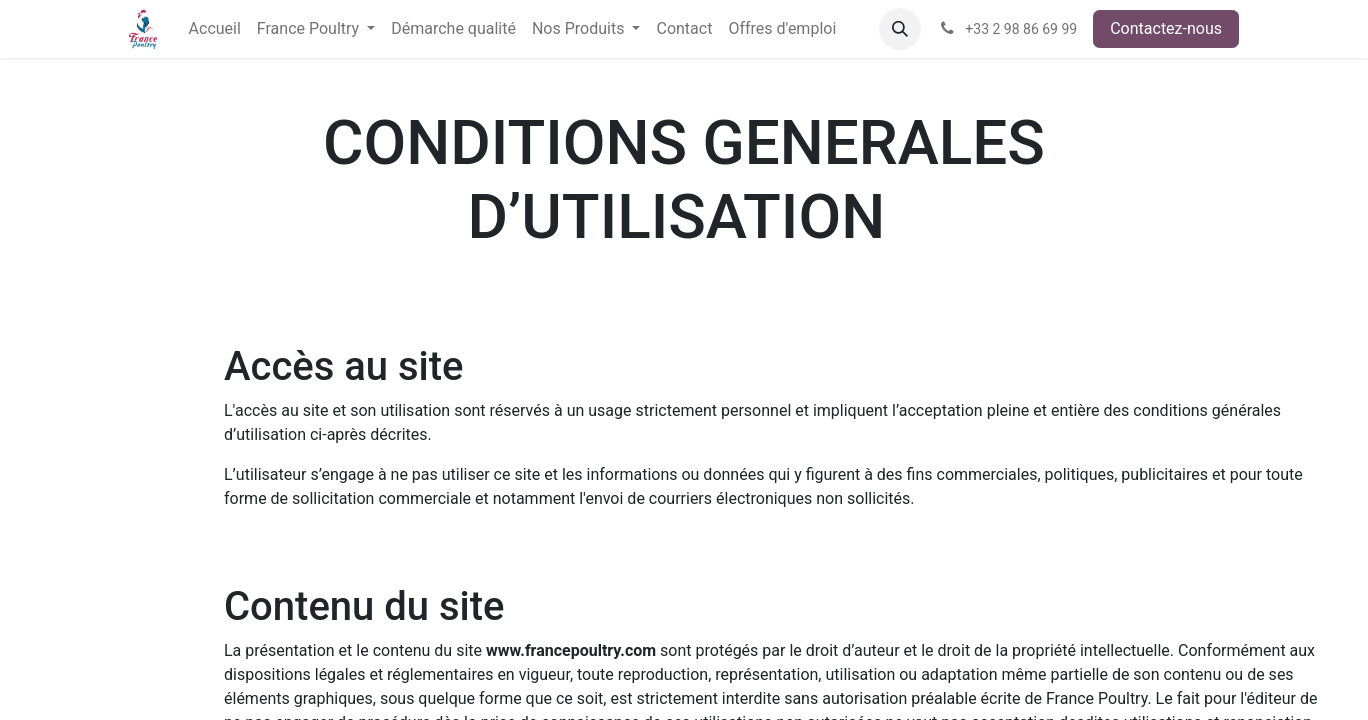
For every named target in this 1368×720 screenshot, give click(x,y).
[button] (900, 29)
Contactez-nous (1166, 28)
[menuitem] (215, 29)
